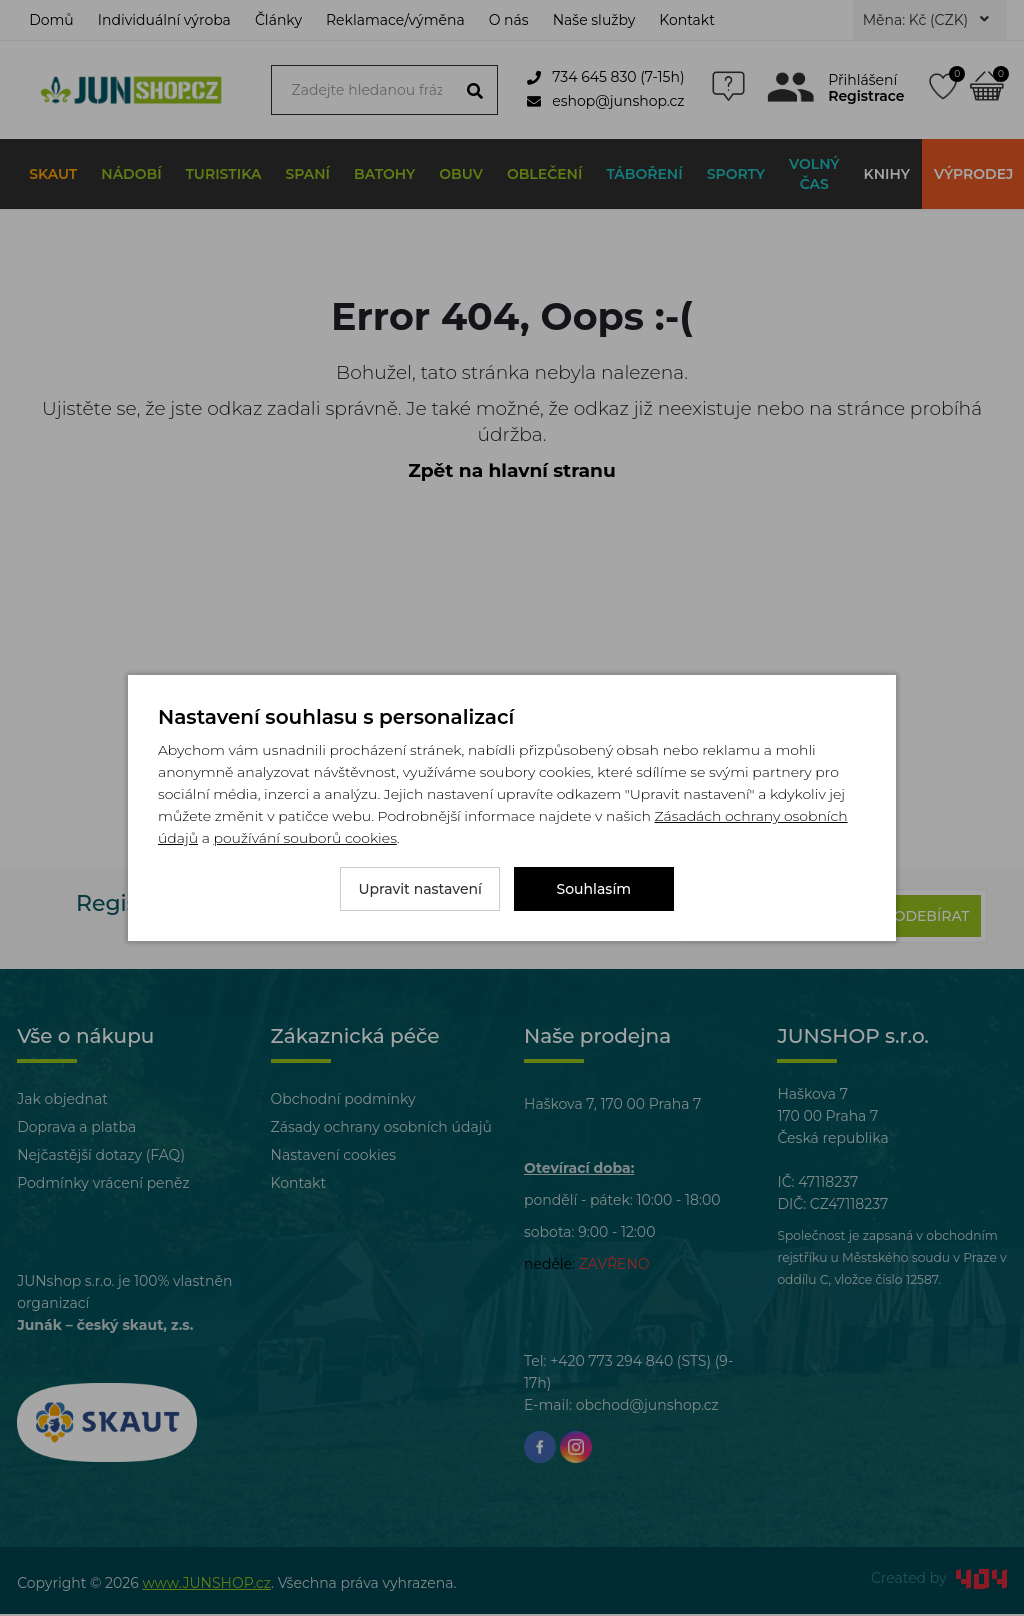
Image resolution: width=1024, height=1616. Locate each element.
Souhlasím (594, 889)
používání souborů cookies (304, 838)
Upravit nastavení (420, 889)
